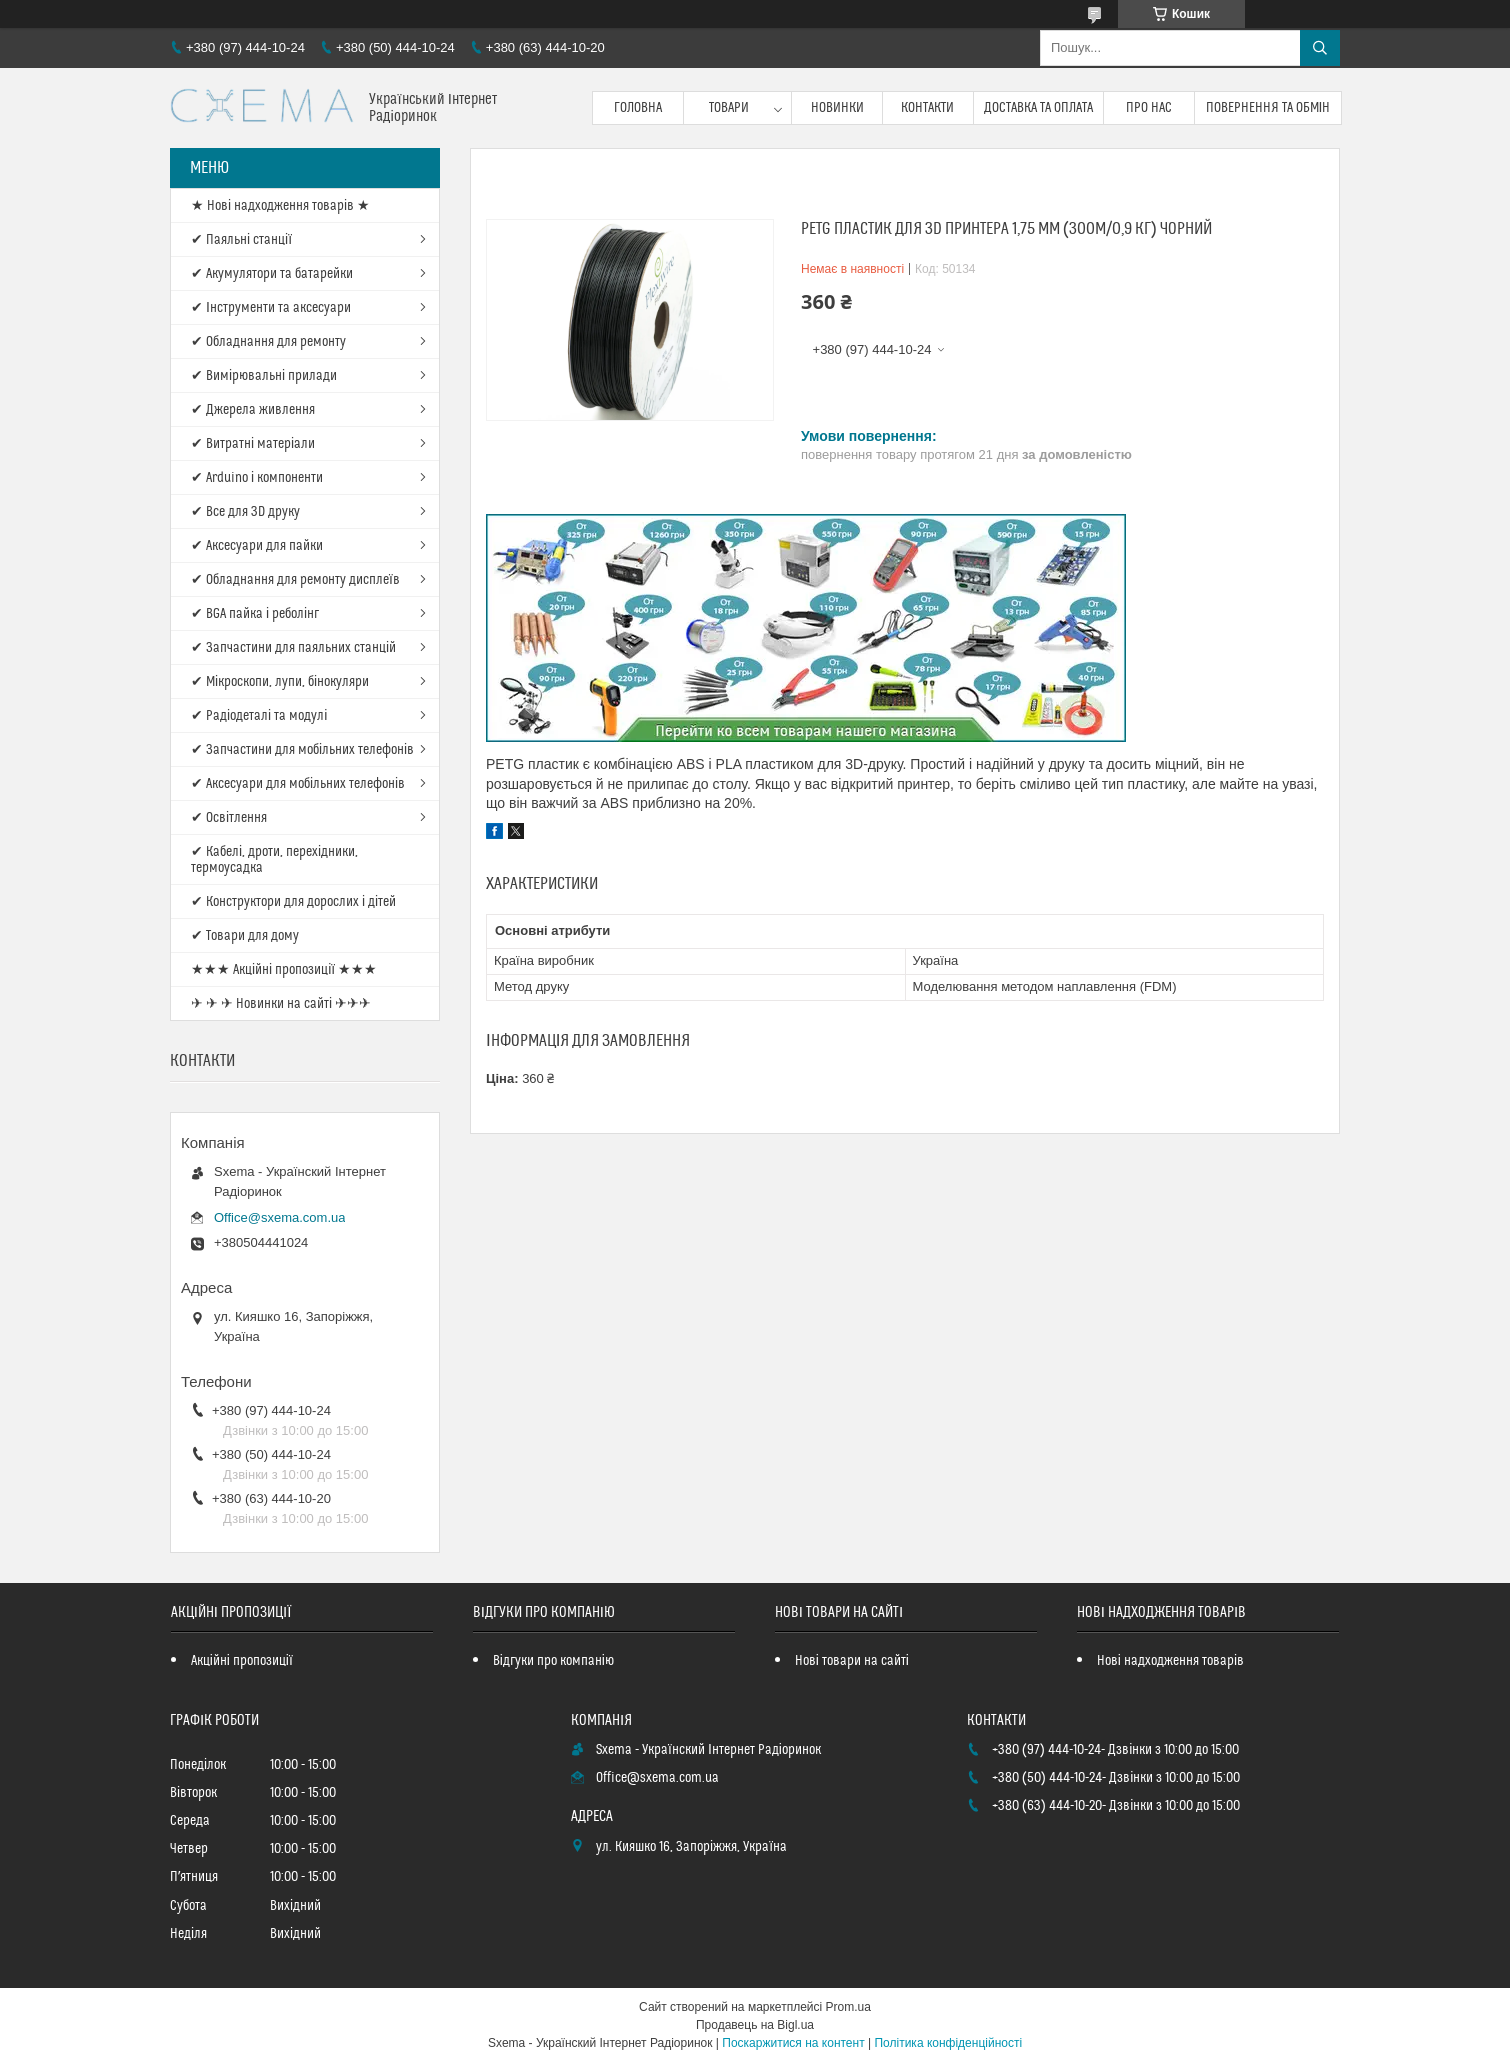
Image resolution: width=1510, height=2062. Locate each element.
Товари (729, 108)
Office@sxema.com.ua (279, 1217)
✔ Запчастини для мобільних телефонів (302, 750)
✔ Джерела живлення (253, 410)
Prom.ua (848, 2007)
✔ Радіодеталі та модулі (259, 716)
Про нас (1149, 108)
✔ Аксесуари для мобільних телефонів (298, 784)
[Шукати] (1320, 48)
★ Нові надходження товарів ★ (280, 206)
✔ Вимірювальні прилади (264, 376)
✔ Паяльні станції (241, 240)
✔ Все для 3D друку (245, 512)
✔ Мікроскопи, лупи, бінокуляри (280, 682)
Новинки (837, 108)
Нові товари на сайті (852, 1661)
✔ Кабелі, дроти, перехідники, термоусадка (274, 860)
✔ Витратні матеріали (253, 444)
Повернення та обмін (1268, 108)
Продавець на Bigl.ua (755, 2025)
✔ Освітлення (229, 818)
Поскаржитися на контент (793, 2043)
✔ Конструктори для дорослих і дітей (293, 902)
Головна (638, 108)
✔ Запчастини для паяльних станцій (293, 648)
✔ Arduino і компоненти (257, 478)
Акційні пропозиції (242, 1661)
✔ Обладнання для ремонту (268, 342)
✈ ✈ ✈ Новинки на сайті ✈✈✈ (281, 1004)
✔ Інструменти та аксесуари (271, 308)
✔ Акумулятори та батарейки (272, 274)
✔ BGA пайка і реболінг (255, 614)
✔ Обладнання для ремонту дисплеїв (295, 580)
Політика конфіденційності (948, 2043)
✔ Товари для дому (245, 936)
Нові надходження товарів (1170, 1661)
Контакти (927, 108)
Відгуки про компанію (553, 1661)
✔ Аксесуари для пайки (257, 546)
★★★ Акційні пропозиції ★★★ (284, 970)
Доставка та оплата (1038, 108)
